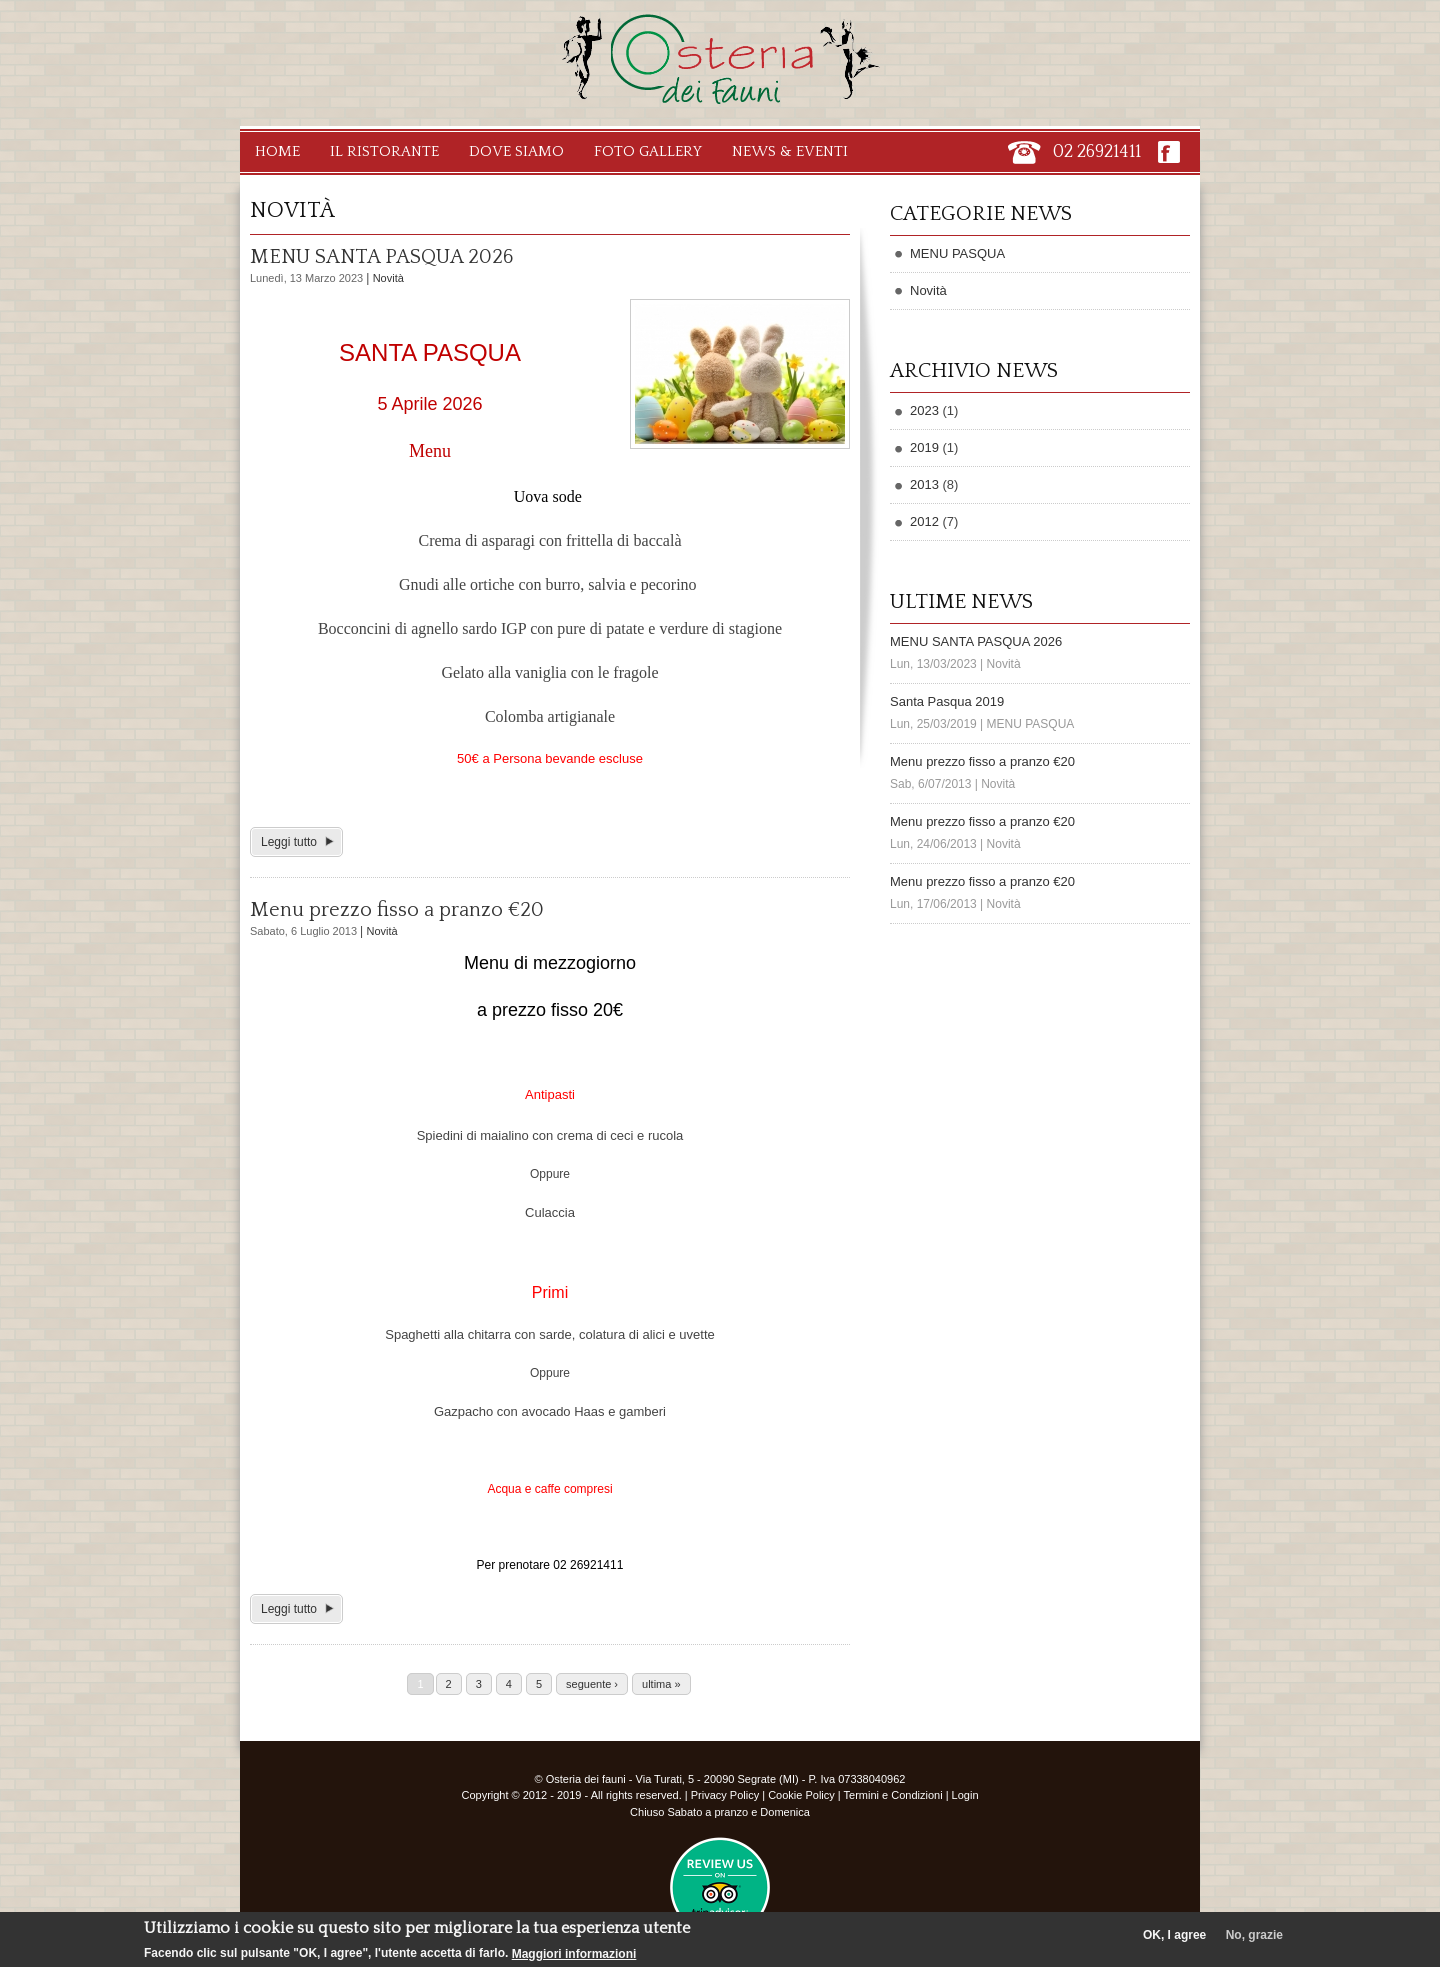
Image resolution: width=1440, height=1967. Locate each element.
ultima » (661, 1684)
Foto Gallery (648, 151)
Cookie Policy (801, 1795)
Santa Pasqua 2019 (947, 701)
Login (965, 1795)
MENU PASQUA (957, 253)
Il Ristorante (384, 151)
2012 (924, 521)
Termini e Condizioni (893, 1795)
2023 (924, 410)
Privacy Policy (725, 1795)
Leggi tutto (289, 842)
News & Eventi (790, 151)
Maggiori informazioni (574, 1954)
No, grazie (1254, 1935)
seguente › (592, 1684)
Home (277, 151)
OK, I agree (1174, 1935)
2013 (924, 484)
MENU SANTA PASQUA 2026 (381, 257)
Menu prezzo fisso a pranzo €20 (397, 910)
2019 (924, 447)
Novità (388, 278)
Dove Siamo (516, 151)
